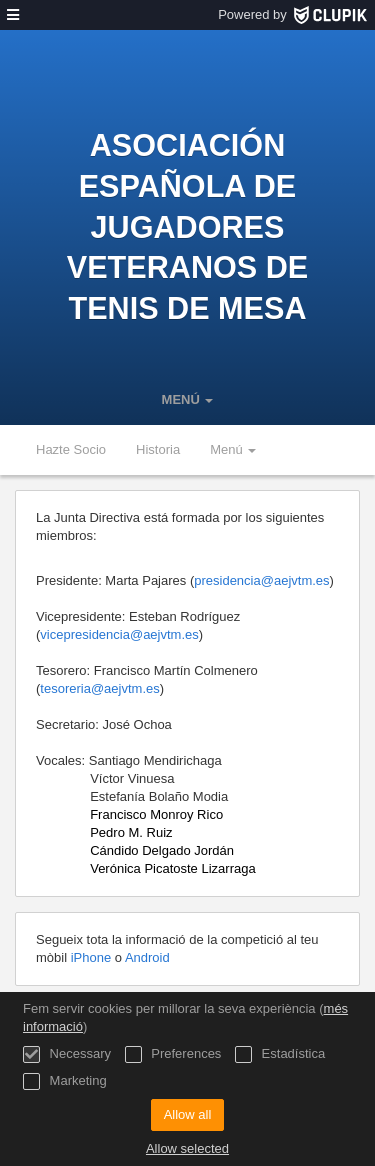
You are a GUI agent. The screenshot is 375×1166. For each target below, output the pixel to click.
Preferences (173, 1054)
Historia (158, 449)
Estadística (280, 1054)
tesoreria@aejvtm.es (99, 688)
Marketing (65, 1081)
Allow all (188, 1114)
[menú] (13, 15)
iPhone (93, 957)
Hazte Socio (71, 449)
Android (147, 957)
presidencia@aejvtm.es (261, 580)
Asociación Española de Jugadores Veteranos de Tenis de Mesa (187, 226)
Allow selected (187, 1148)
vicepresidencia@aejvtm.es (119, 634)
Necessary (67, 1054)
